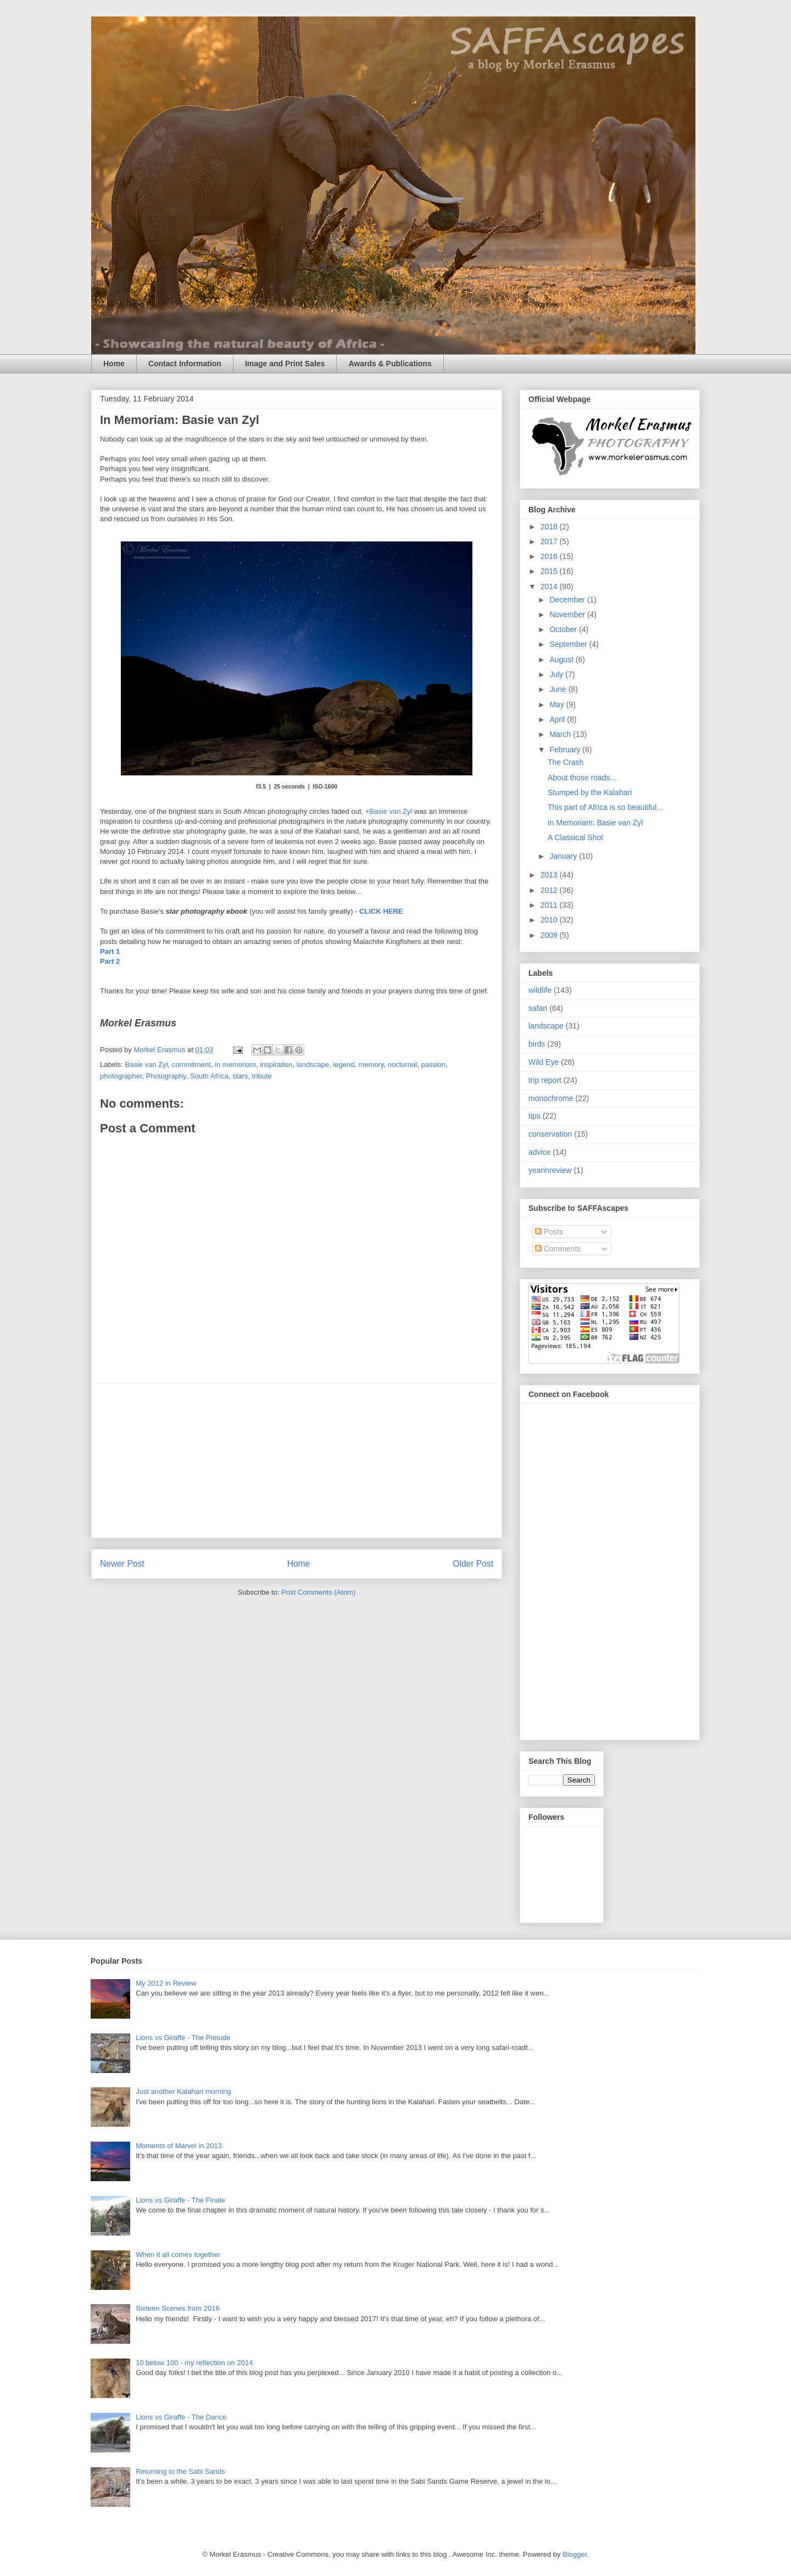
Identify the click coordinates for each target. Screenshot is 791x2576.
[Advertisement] (296, 1460)
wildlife (540, 990)
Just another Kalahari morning (183, 2091)
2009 (550, 935)
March (561, 734)
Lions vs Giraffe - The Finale (180, 2200)
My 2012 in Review (166, 1983)
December (568, 599)
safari (537, 1008)
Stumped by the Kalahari (590, 792)
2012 (550, 890)
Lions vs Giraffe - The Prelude (183, 2037)
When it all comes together (178, 2254)
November (568, 614)
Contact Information (184, 363)
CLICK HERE (381, 911)
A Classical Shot (575, 837)
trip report (544, 1080)
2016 (550, 556)
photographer (121, 1076)
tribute (262, 1076)
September (569, 644)
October (564, 629)
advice (539, 1152)
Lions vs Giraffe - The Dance (181, 2417)
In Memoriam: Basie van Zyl (595, 822)
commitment (191, 1064)
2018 (550, 526)
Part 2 (110, 961)
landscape (313, 1064)
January (564, 856)
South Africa (209, 1076)
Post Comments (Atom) (318, 1592)
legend (343, 1064)
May (557, 704)
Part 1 (110, 951)
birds (536, 1044)
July (557, 674)
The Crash (565, 762)
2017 (550, 541)
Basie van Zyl (146, 1064)
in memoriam (235, 1064)
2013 (550, 874)
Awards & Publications (389, 363)
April (558, 719)
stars (240, 1076)
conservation (550, 1134)
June (558, 689)
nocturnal (402, 1064)
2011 (550, 905)
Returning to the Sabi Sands (180, 2471)
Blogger (574, 2554)
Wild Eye (543, 1062)
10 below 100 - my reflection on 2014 (194, 2363)
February (565, 749)
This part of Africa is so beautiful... (605, 807)
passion (433, 1064)
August (562, 659)
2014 (550, 586)
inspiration (276, 1064)
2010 (550, 919)
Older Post (473, 1563)
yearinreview (550, 1170)
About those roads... (582, 777)
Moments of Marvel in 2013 (179, 2146)
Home (114, 363)
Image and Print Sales (285, 363)
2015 (550, 571)
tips (534, 1115)
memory (371, 1064)
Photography (166, 1076)
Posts (549, 1231)
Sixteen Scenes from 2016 (177, 2308)
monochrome (550, 1098)
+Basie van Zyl (389, 811)
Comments (558, 1248)
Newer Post (122, 1563)
